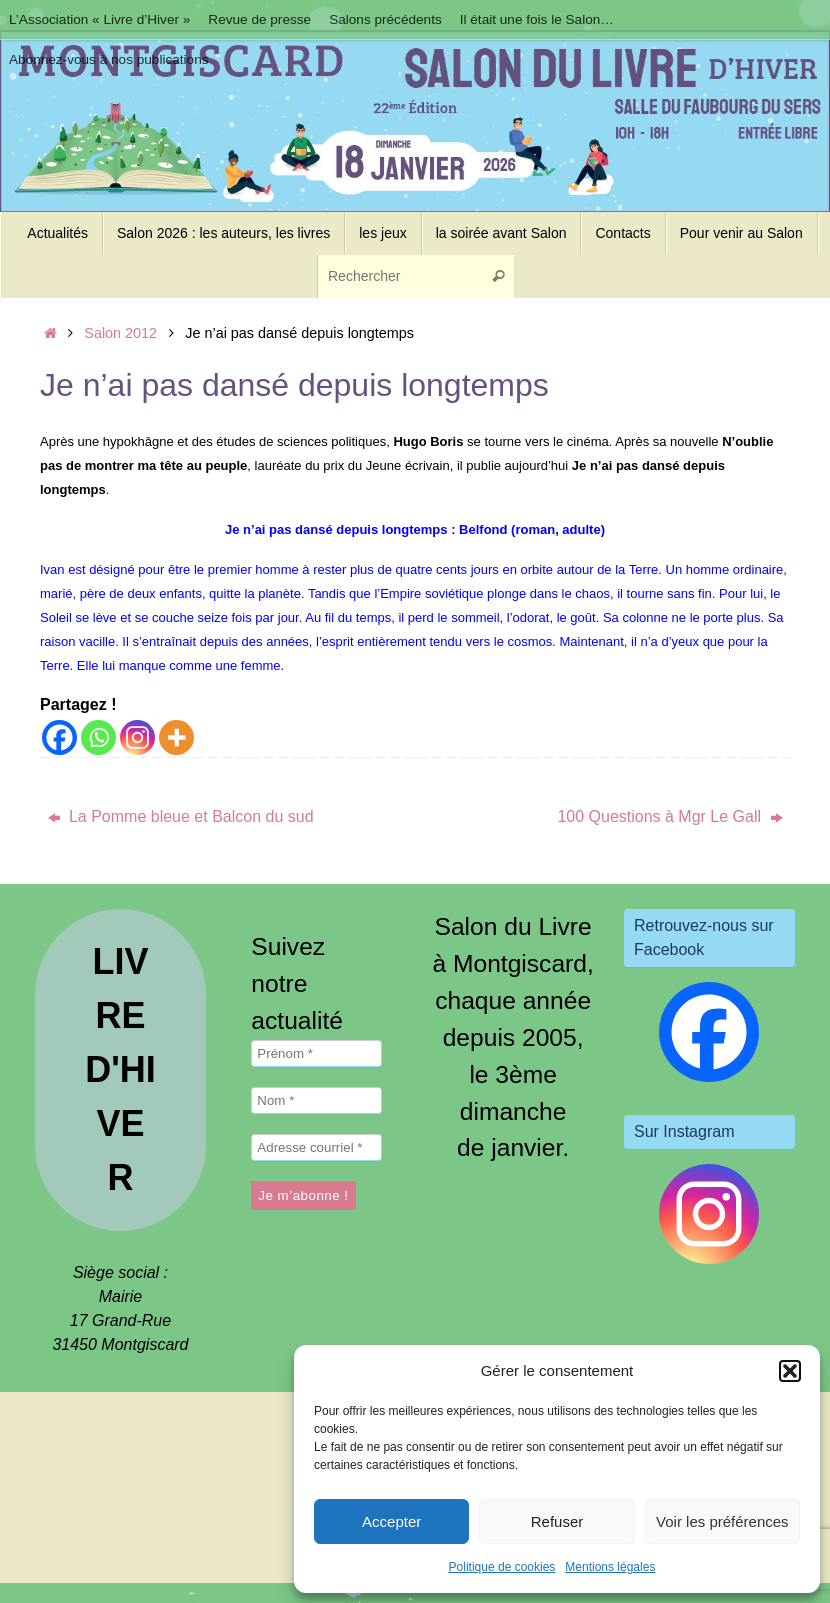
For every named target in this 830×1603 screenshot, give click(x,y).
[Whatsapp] (98, 737)
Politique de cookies (502, 1567)
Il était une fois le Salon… (537, 19)
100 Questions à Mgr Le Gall (669, 816)
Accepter (391, 1521)
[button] (790, 1371)
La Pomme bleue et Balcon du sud (181, 816)
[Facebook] (59, 737)
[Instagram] (137, 737)
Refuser (557, 1521)
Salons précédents (385, 19)
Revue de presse (259, 19)
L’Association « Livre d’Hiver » (99, 19)
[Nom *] (316, 1100)
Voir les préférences (722, 1521)
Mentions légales (610, 1567)
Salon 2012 (120, 333)
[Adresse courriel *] (316, 1147)
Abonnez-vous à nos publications (109, 59)
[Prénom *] (316, 1053)
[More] (176, 737)
